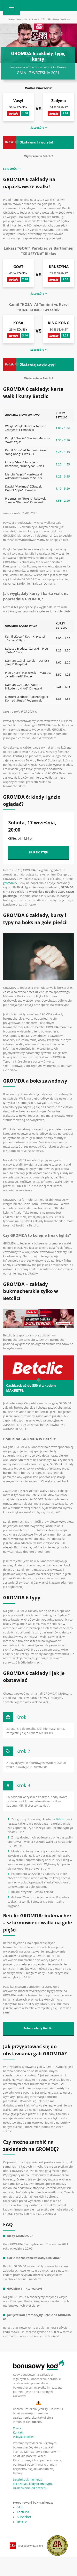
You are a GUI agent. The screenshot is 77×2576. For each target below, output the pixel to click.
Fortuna (23, 2512)
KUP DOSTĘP (38, 852)
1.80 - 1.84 (63, 428)
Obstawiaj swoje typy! (29, 364)
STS (19, 2507)
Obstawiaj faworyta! (28, 142)
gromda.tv (10, 883)
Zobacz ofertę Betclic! (38, 2028)
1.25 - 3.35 (63, 476)
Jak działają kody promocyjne (33, 2484)
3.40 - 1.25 (63, 452)
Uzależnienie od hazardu (30, 2488)
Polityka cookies (23, 2437)
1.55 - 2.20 (63, 500)
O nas (17, 2428)
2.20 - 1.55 (63, 464)
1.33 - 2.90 (63, 440)
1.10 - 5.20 (63, 488)
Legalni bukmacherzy (27, 2479)
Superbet (24, 2517)
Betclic (60, 1819)
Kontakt (18, 2432)
